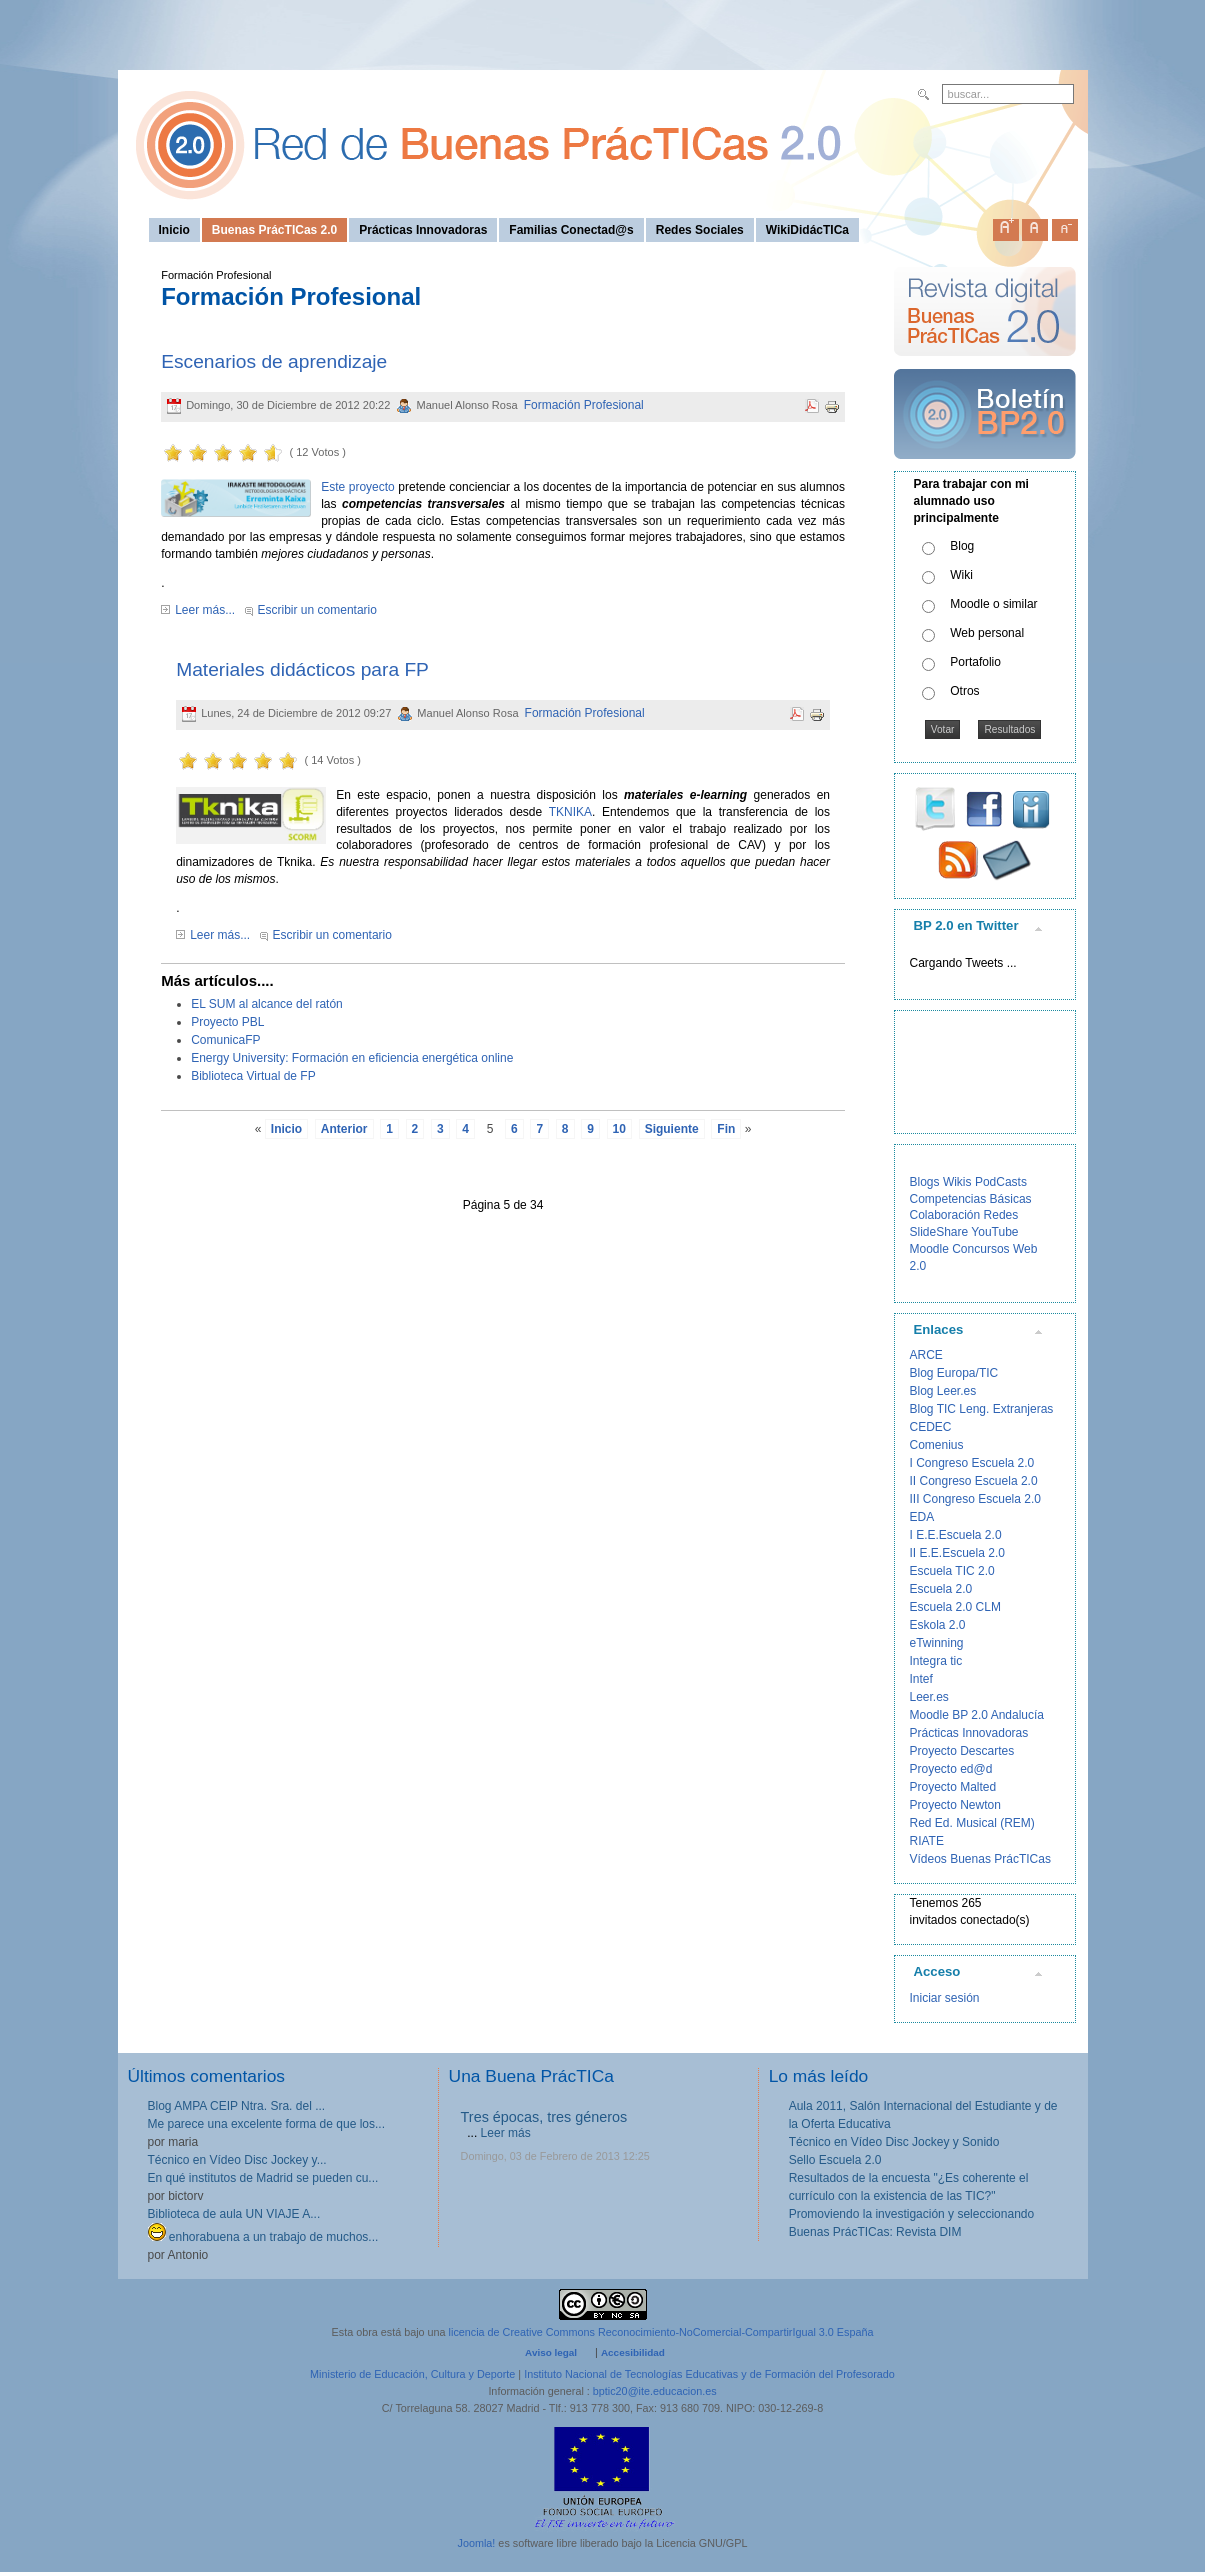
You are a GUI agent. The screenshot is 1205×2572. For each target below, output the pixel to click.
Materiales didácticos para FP (302, 669)
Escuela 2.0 (941, 1589)
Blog (962, 546)
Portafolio (975, 662)
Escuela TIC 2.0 (952, 1571)
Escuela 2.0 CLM (955, 1607)
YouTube (994, 1232)
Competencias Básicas (971, 1199)
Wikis (957, 1182)
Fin (726, 1129)
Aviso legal (551, 2352)
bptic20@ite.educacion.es (655, 2391)
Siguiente (672, 1129)
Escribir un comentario (317, 610)
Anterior (344, 1129)
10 (619, 1129)
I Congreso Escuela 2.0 (972, 1463)
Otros (964, 691)
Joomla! (477, 2543)
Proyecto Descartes (962, 1751)
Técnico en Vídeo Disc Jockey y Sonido (894, 2142)
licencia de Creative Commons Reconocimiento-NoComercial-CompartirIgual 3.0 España (661, 2332)
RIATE (927, 1841)
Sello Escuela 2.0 (835, 2160)
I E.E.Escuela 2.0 (956, 1535)
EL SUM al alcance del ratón (267, 1004)
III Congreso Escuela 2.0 (975, 1499)
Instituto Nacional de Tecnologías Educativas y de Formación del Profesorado (709, 2374)
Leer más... (205, 610)
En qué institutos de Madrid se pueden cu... (263, 2178)
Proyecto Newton (955, 1805)
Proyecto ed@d (951, 1769)
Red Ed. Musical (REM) (972, 1823)
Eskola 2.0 (938, 1625)
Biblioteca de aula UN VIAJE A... (234, 2214)
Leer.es (929, 1697)
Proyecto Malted (953, 1787)
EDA (922, 1517)
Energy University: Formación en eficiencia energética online (352, 1058)
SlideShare (939, 1232)
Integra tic (936, 1661)
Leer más (506, 2133)
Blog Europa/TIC (954, 1373)
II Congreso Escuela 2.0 (974, 1481)
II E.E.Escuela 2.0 (957, 1553)
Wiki (961, 575)
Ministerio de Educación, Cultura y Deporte (412, 2374)
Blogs (925, 1182)
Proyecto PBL (227, 1022)
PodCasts (1001, 1182)
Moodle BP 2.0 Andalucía (977, 1715)
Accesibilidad (633, 2352)
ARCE (926, 1355)
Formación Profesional (584, 405)
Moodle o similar (993, 604)
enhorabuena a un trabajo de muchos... (263, 2237)
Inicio (286, 1129)
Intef (921, 1679)
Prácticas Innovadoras (969, 1733)
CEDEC (931, 1427)
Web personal (987, 633)
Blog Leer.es (943, 1391)
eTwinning (937, 1643)
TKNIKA (570, 812)
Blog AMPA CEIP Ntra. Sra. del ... (237, 2106)
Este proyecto (358, 487)
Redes (1001, 1215)
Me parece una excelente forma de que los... (266, 2124)
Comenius (937, 1445)
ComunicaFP (225, 1040)
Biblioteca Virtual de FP (253, 1076)
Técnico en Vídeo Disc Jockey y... (237, 2160)
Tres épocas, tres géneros (544, 2117)
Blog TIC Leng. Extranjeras (982, 1409)
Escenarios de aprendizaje (274, 361)
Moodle (929, 1249)
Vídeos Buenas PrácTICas (980, 1859)
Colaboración (945, 1215)
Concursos (980, 1249)
